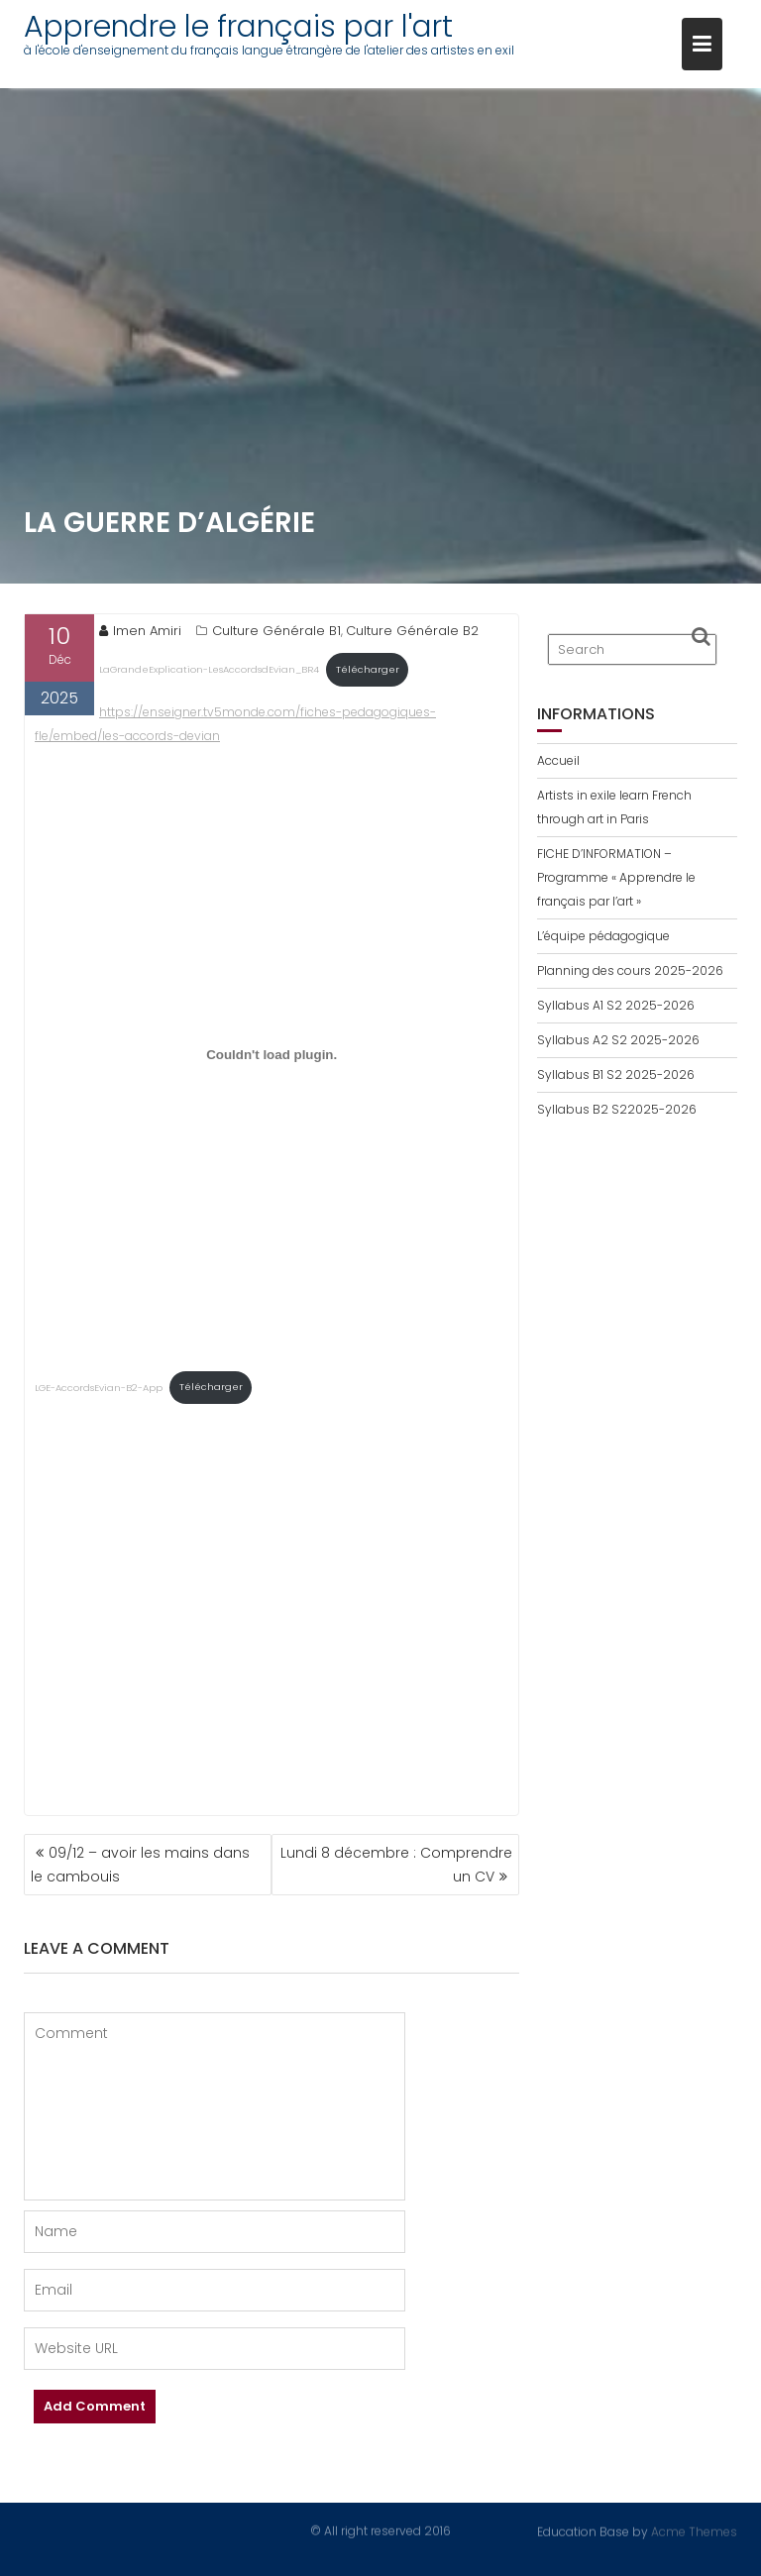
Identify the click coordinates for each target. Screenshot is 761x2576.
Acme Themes (694, 2530)
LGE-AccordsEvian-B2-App (99, 1386)
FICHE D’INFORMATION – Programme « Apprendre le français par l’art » (616, 877)
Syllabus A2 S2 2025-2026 (618, 1039)
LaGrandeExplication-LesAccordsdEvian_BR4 (209, 669)
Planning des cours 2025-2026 (630, 970)
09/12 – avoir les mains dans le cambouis (140, 1864)
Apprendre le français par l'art (238, 27)
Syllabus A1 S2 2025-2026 (616, 1005)
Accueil (558, 760)
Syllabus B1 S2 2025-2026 (616, 1074)
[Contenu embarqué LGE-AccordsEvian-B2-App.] (271, 1055)
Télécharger (367, 669)
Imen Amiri (140, 630)
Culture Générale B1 (276, 630)
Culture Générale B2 (412, 630)
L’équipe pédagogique (603, 935)
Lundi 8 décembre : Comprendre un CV (396, 1864)
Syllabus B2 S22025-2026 (617, 1109)
